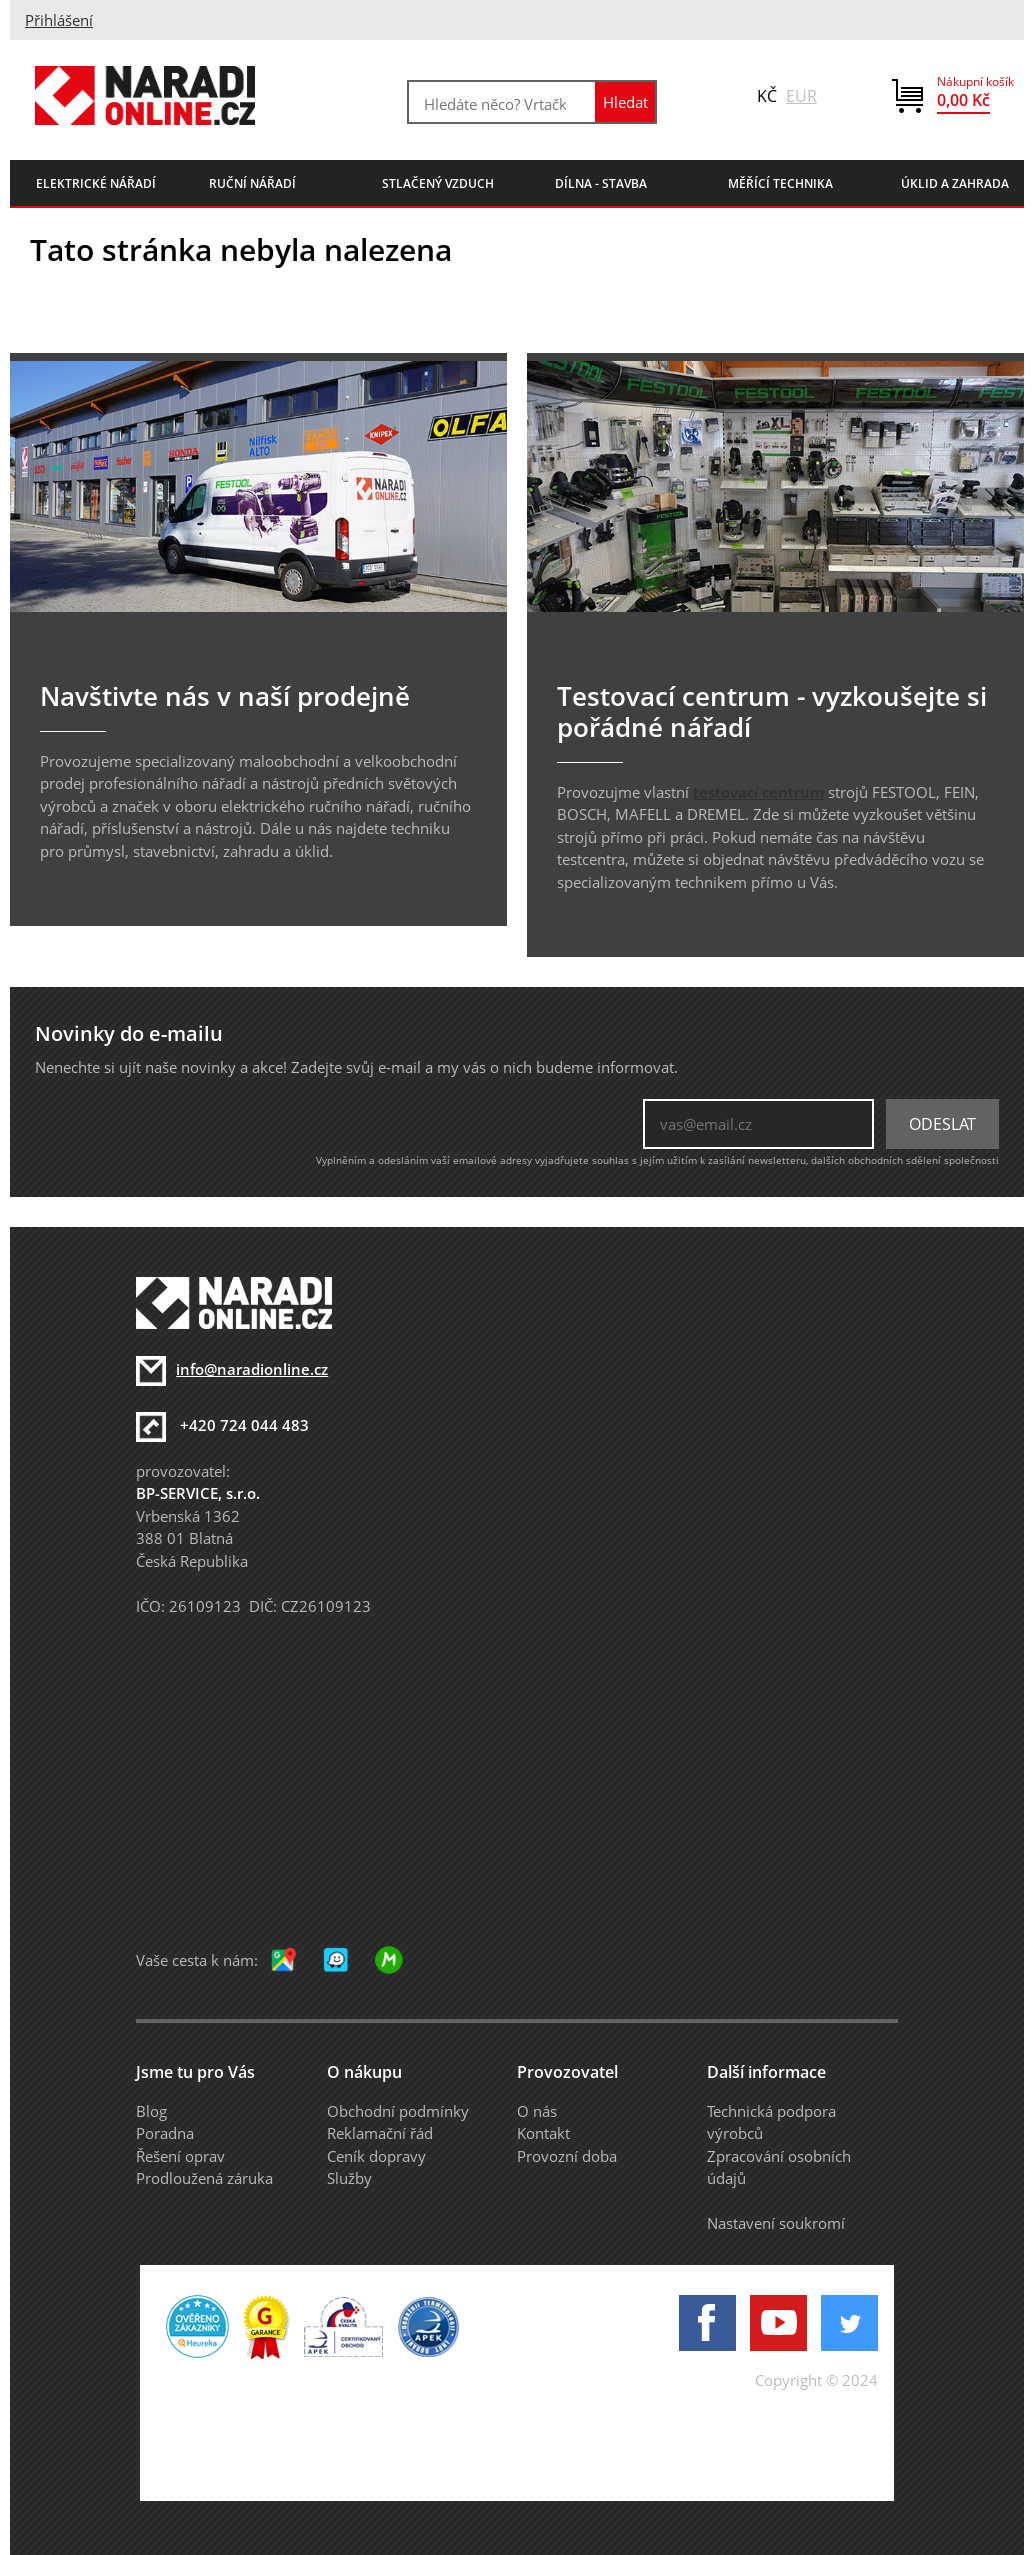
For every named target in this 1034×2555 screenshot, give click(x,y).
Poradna (165, 2133)
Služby (349, 2178)
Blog (151, 2111)
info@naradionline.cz (252, 1369)
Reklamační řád (380, 2133)
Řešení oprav (180, 2156)
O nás (537, 2111)
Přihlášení (59, 20)
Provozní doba (567, 2156)
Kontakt (543, 2133)
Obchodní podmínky (398, 2111)
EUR (801, 96)
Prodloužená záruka (204, 2178)
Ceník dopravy (376, 2156)
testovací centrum (758, 792)
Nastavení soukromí (776, 2223)
